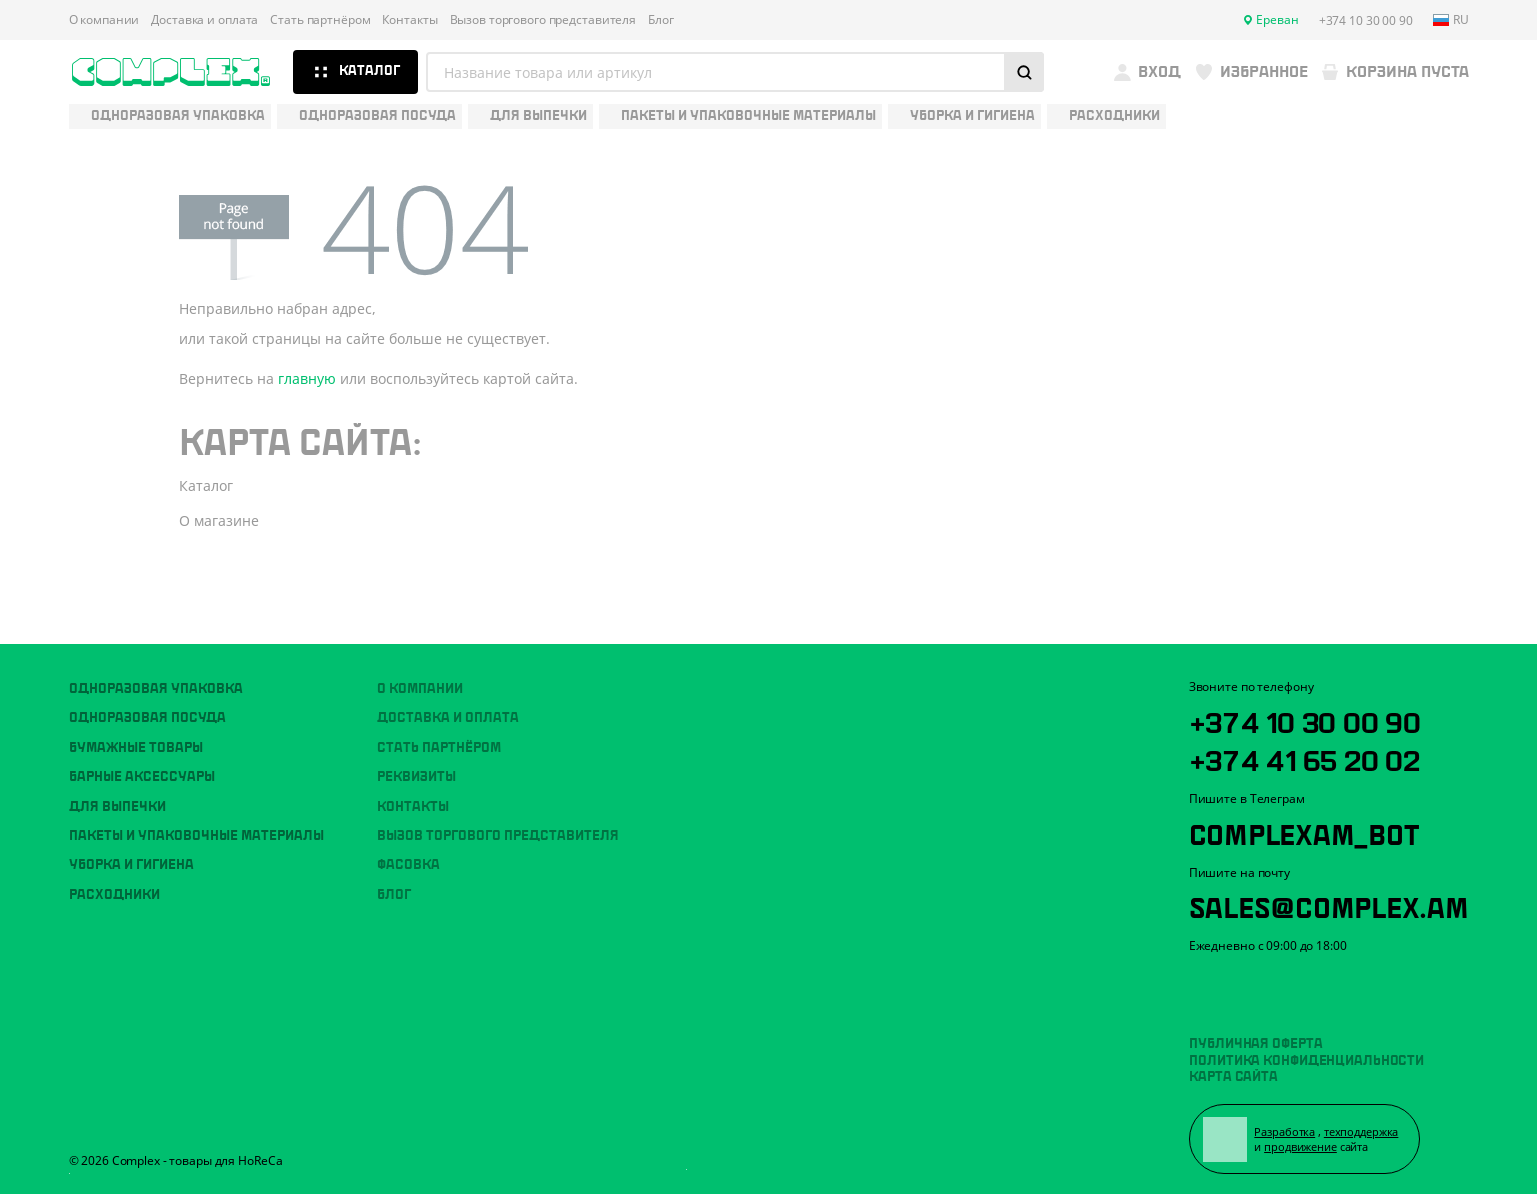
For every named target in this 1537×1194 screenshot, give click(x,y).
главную (307, 378)
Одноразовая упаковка (156, 681)
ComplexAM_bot (1309, 827)
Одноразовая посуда (147, 710)
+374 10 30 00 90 (1312, 712)
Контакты (409, 20)
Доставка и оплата (204, 20)
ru (1451, 20)
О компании (104, 20)
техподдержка (1363, 1129)
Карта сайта (1233, 1073)
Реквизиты (416, 769)
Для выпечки (117, 798)
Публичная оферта (1255, 1040)
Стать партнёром (320, 20)
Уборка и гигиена (131, 857)
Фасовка (408, 857)
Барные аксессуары (142, 769)
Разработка (1287, 1129)
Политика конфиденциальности (1306, 1057)
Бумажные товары (136, 740)
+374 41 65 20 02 (1311, 752)
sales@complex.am (1336, 901)
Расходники (114, 886)
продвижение (1303, 1145)
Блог (661, 20)
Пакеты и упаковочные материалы (196, 828)
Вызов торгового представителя (543, 20)
